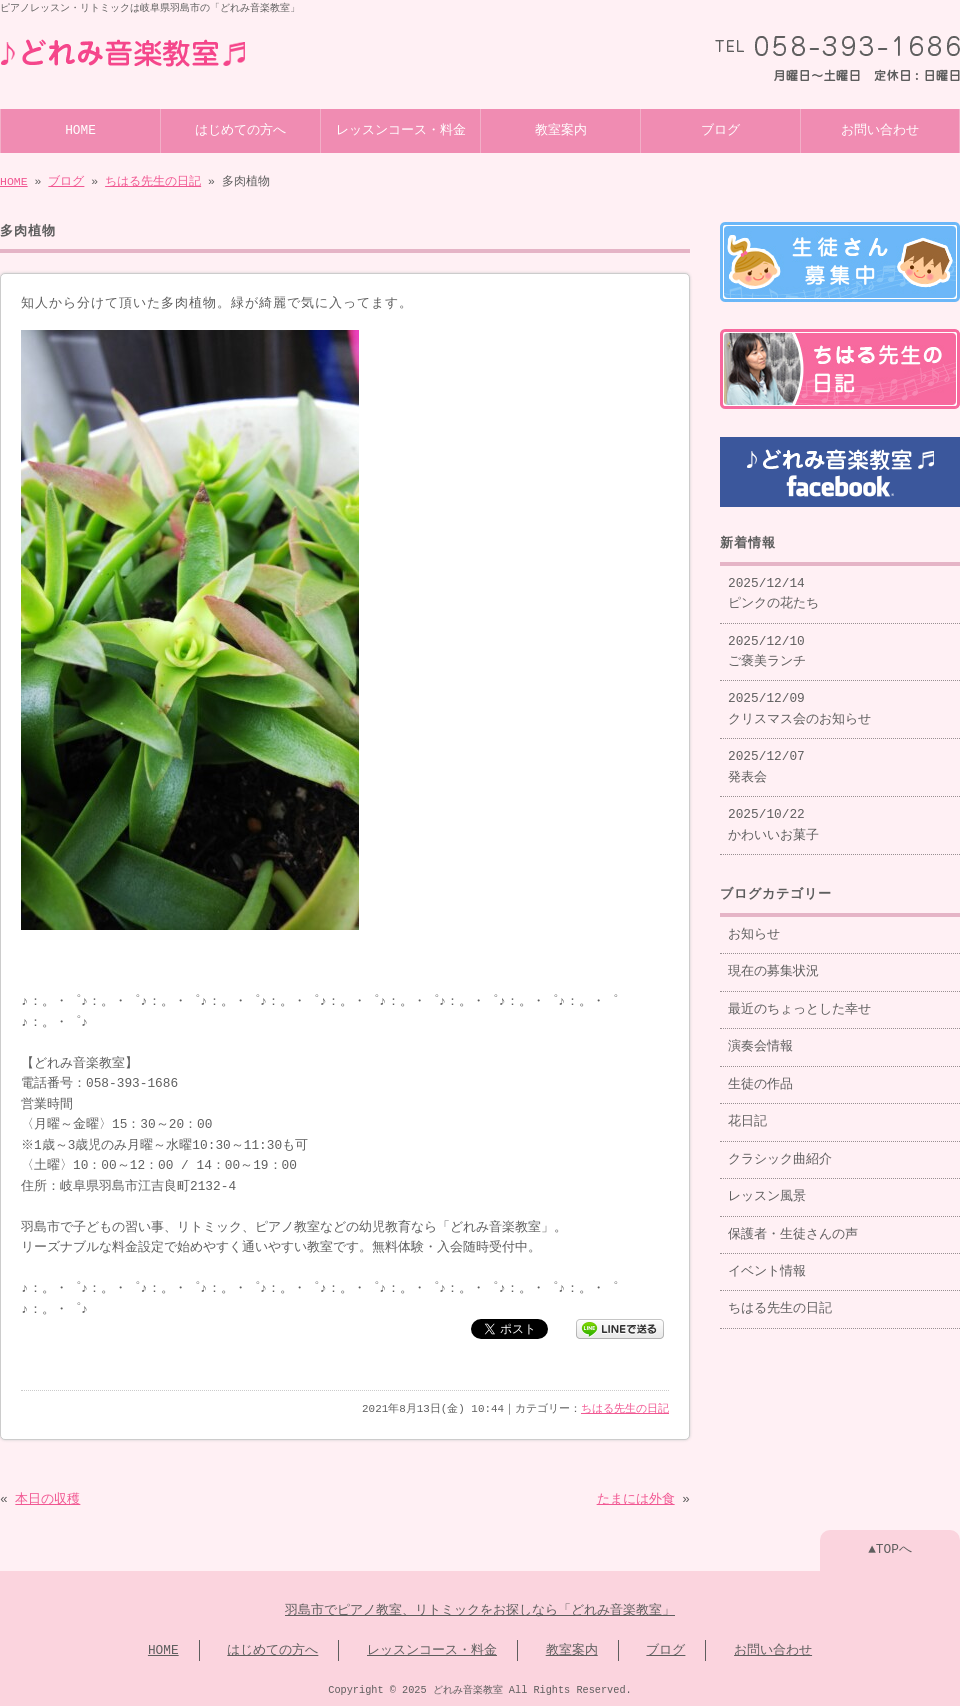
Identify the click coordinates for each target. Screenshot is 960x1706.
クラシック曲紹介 (780, 1152)
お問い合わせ (880, 129)
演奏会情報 (760, 1039)
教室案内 (561, 129)
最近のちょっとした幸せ (799, 1002)
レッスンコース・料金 (401, 129)
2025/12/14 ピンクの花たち (773, 586)
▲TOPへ (890, 1548)
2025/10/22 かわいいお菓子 (773, 817)
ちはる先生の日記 (153, 179)
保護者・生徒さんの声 (793, 1227)
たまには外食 (636, 1498)
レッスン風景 (767, 1189)
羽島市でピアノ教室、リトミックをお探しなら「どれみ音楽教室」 (480, 1609)
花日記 (747, 1114)
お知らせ (754, 927)
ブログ (720, 129)
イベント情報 (767, 1264)
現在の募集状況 (773, 964)
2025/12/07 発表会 (766, 759)
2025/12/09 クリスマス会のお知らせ (799, 701)
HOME (80, 129)
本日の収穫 (47, 1498)
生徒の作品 (760, 1077)
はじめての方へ (240, 129)
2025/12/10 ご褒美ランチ (767, 644)
